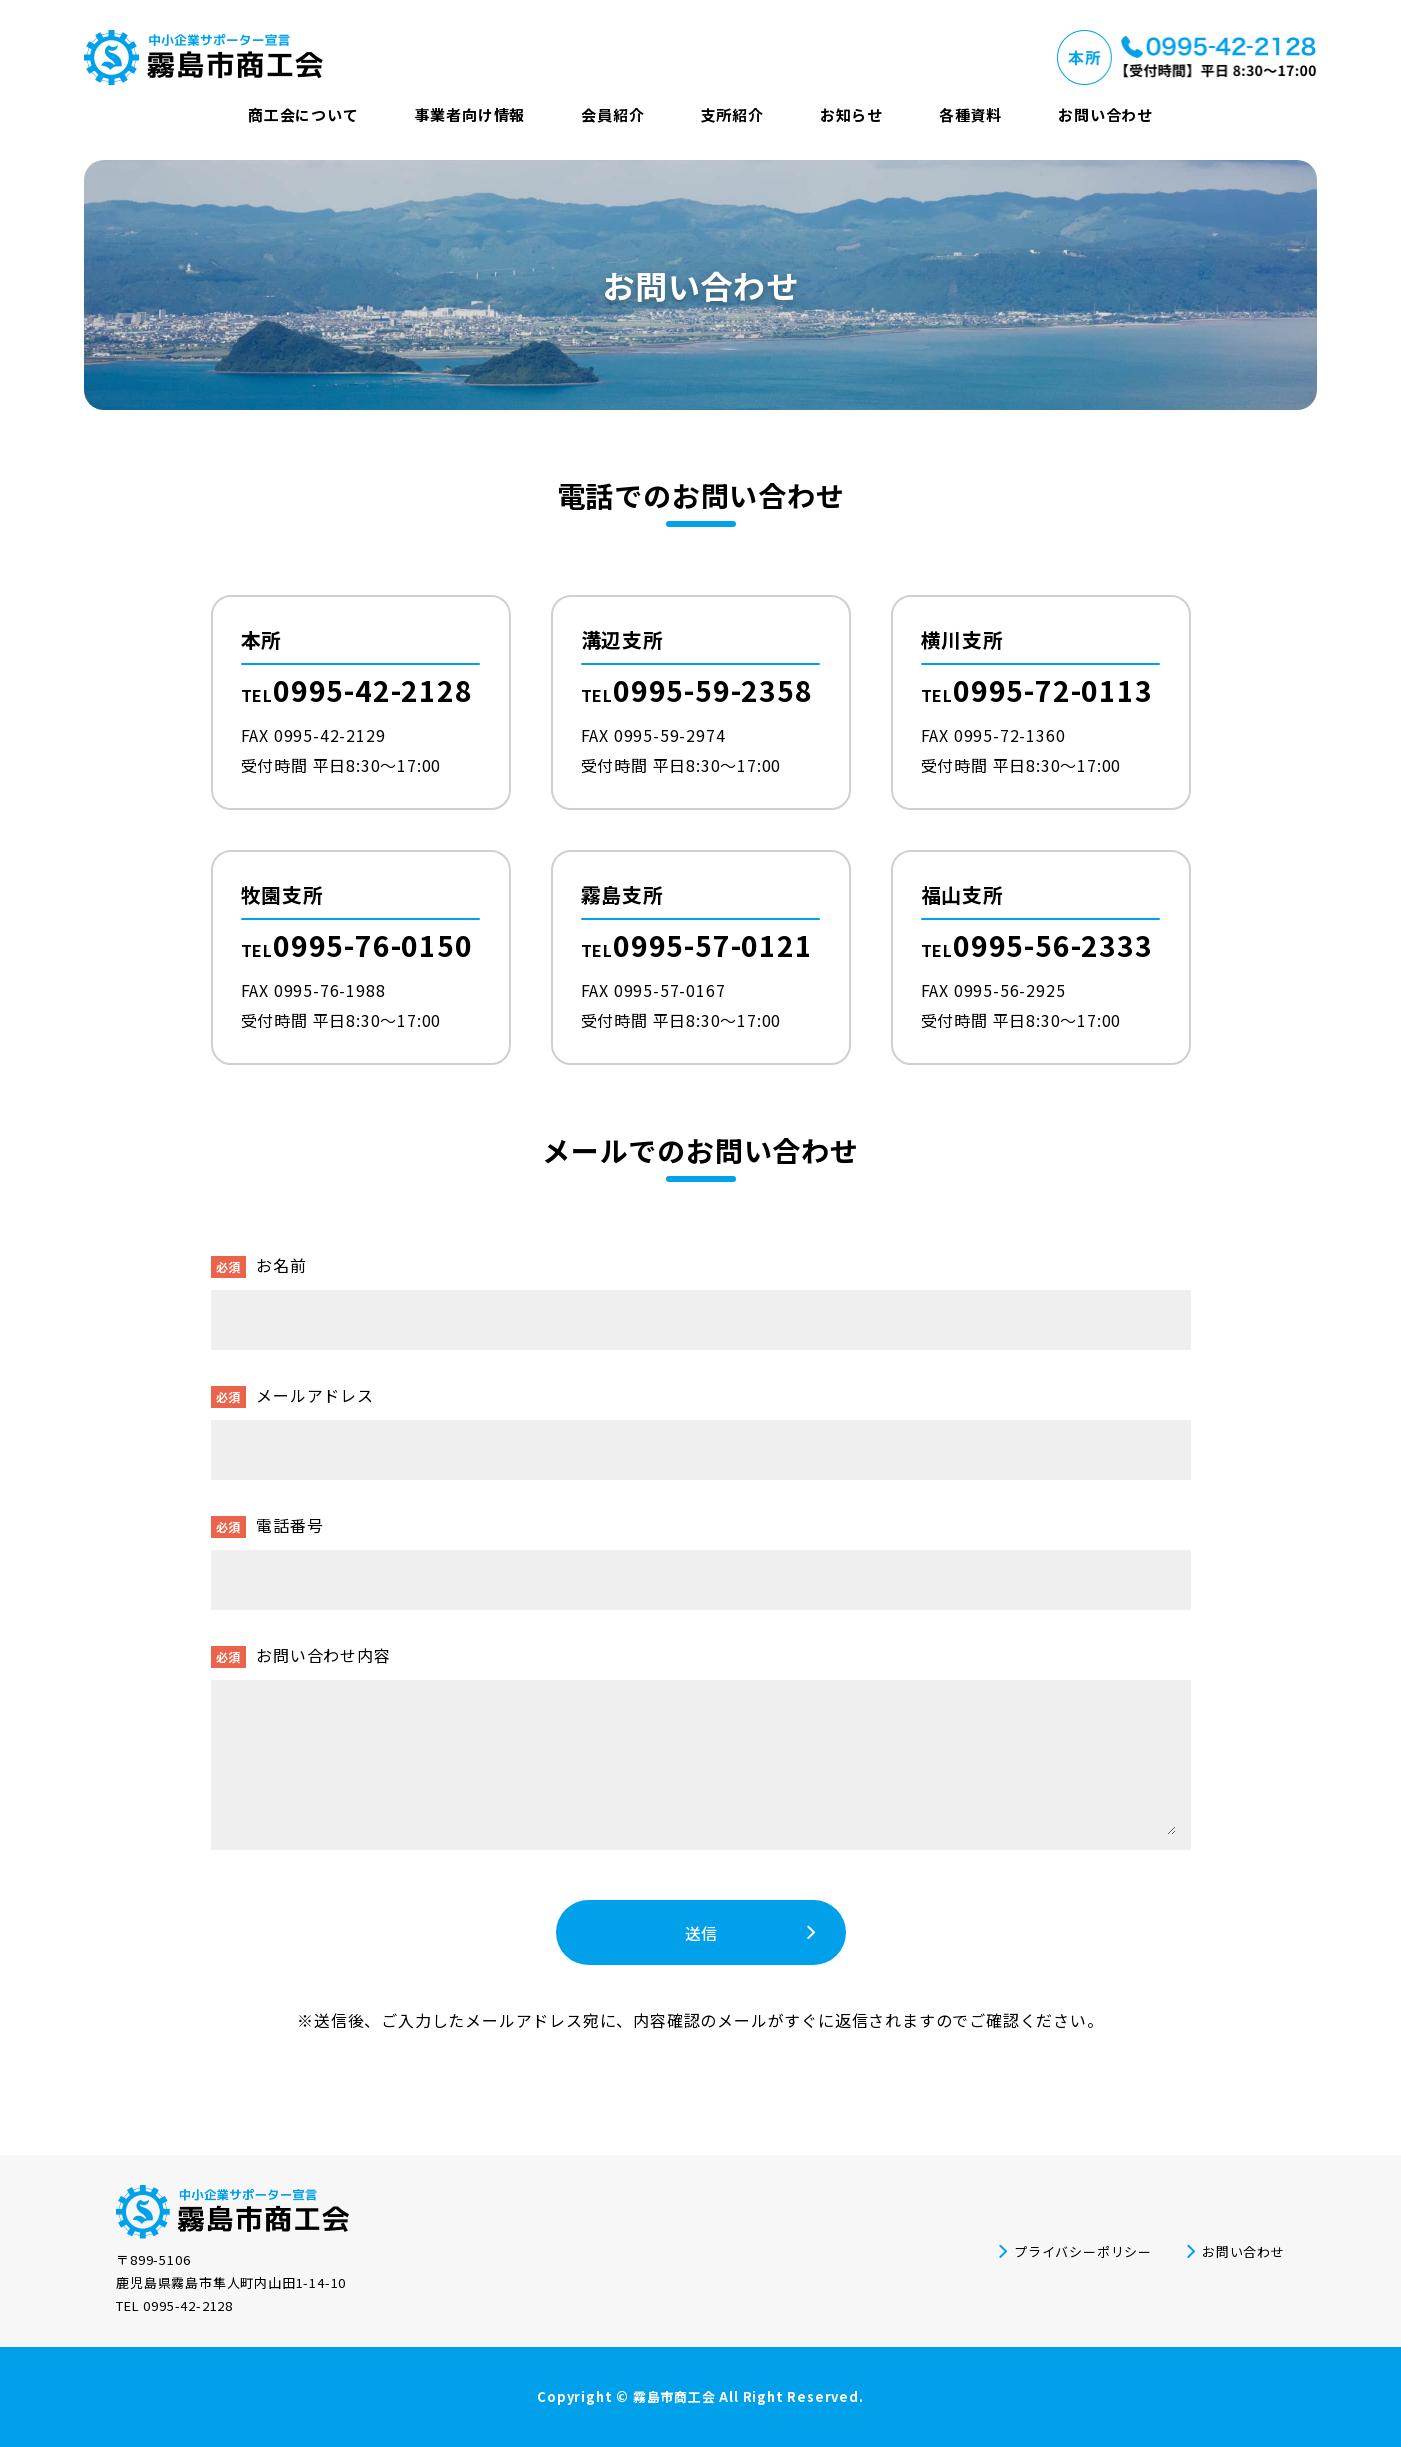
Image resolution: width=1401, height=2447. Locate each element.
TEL (357, 692)
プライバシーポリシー (1083, 2251)
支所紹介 (732, 114)
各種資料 (970, 114)
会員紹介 (612, 114)
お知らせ (851, 114)
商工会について (303, 114)
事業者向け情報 (470, 114)
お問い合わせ (1105, 114)
